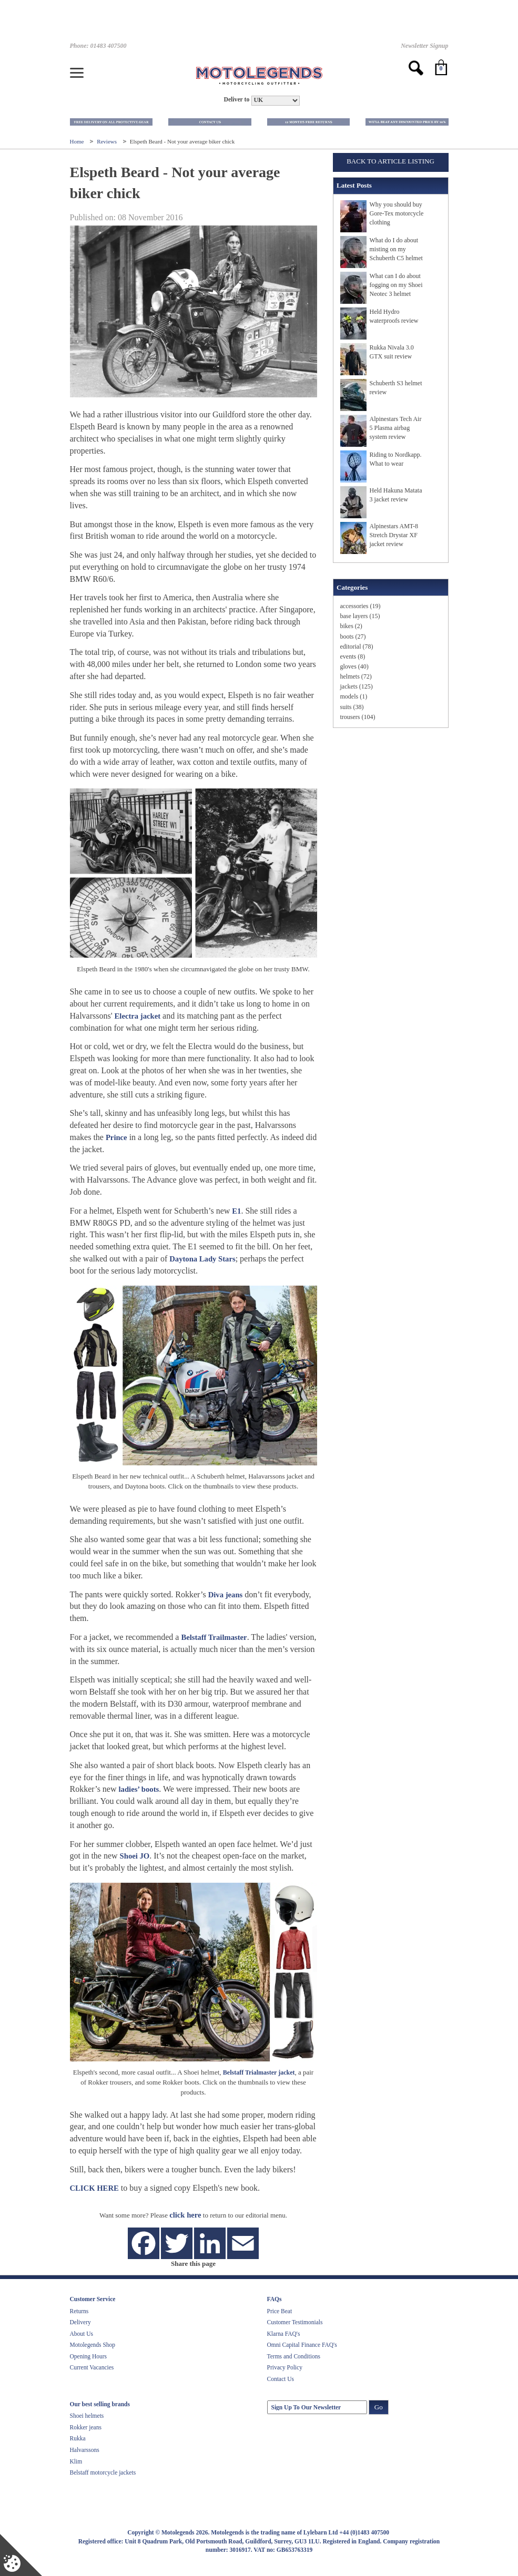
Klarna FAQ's (283, 2334)
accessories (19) (360, 606)
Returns (79, 2311)
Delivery (80, 2322)
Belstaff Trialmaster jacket (259, 2072)
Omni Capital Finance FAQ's (302, 2345)
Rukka (78, 2438)
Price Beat (279, 2311)
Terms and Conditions (293, 2356)
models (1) (354, 696)
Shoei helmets (87, 2416)
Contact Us (280, 2379)
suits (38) (352, 707)
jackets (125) (356, 686)
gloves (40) (354, 666)
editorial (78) (356, 646)
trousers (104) (357, 717)
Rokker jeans (85, 2427)
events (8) (352, 656)
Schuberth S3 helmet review (396, 387)
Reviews (107, 141)
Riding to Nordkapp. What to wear (396, 459)
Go (378, 2407)
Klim (76, 2461)
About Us (81, 2334)
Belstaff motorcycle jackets (103, 2472)
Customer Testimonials (295, 2322)
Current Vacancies (92, 2367)
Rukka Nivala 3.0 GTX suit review (392, 352)
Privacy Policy (284, 2367)
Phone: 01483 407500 (98, 45)
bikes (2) (351, 626)
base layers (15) (360, 616)
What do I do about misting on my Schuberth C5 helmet (396, 249)
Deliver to (236, 99)
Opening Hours (88, 2356)
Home (78, 141)
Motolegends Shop (93, 2345)
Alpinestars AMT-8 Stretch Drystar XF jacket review (394, 535)
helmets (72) (356, 676)
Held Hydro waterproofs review (394, 316)
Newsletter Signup (424, 45)
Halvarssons (84, 2450)
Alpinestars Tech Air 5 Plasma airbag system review (396, 427)
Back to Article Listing (390, 161)
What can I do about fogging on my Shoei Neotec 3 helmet (396, 284)
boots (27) (353, 636)
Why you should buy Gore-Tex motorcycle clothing (397, 213)
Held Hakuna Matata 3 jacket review (396, 495)
